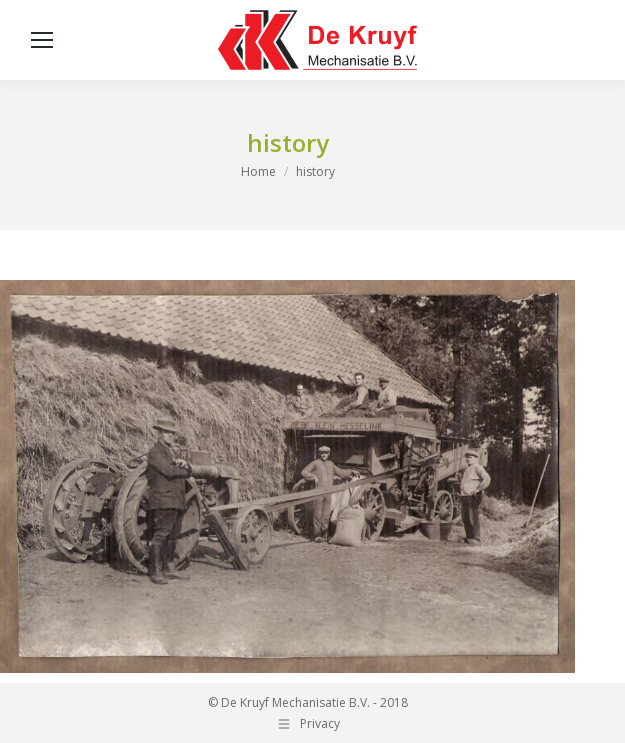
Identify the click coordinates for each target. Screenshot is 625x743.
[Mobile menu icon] (42, 40)
